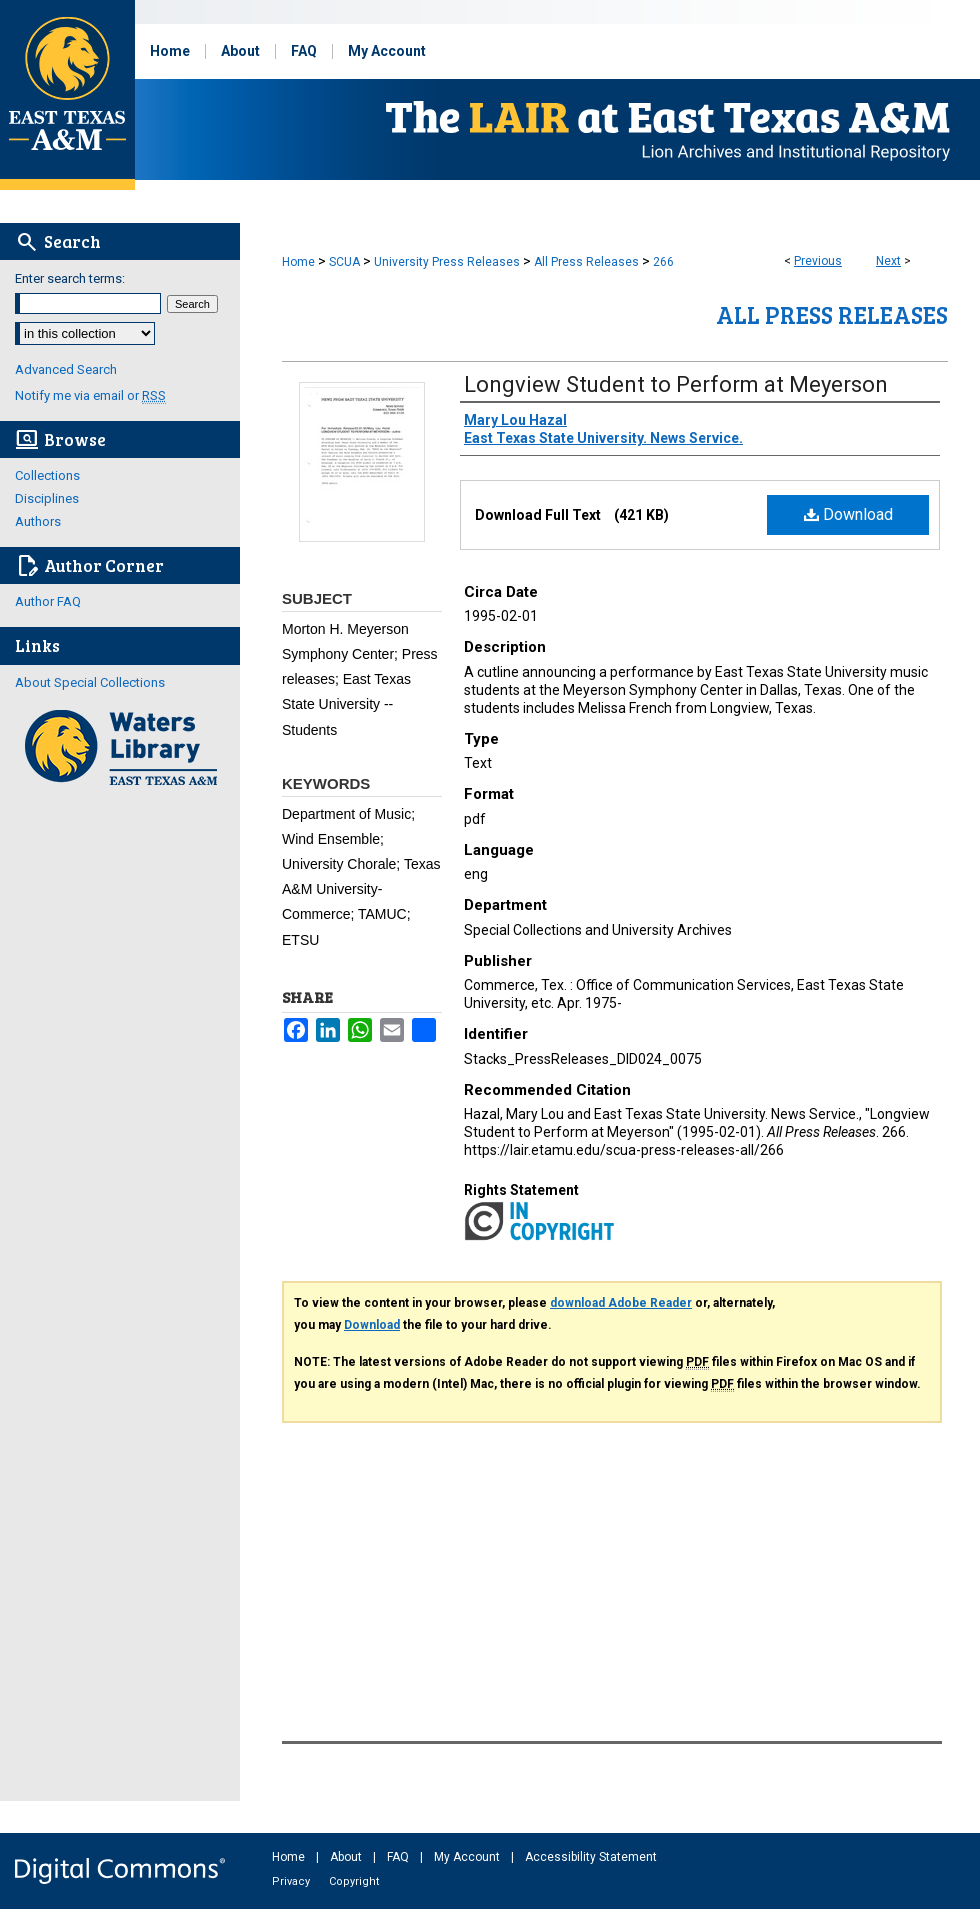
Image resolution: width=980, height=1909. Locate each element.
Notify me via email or (90, 395)
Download (848, 514)
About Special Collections (90, 682)
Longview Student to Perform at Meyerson (676, 384)
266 (663, 262)
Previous (818, 261)
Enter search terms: (70, 278)
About (347, 1857)
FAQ (399, 1857)
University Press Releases (447, 262)
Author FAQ (48, 601)
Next (888, 261)
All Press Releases (586, 262)
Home (298, 262)
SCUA (344, 262)
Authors (38, 521)
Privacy (292, 1881)
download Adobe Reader (621, 1303)
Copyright (354, 1881)
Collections (47, 475)
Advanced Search (66, 369)
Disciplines (47, 498)
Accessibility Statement (591, 1857)
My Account (468, 1857)
